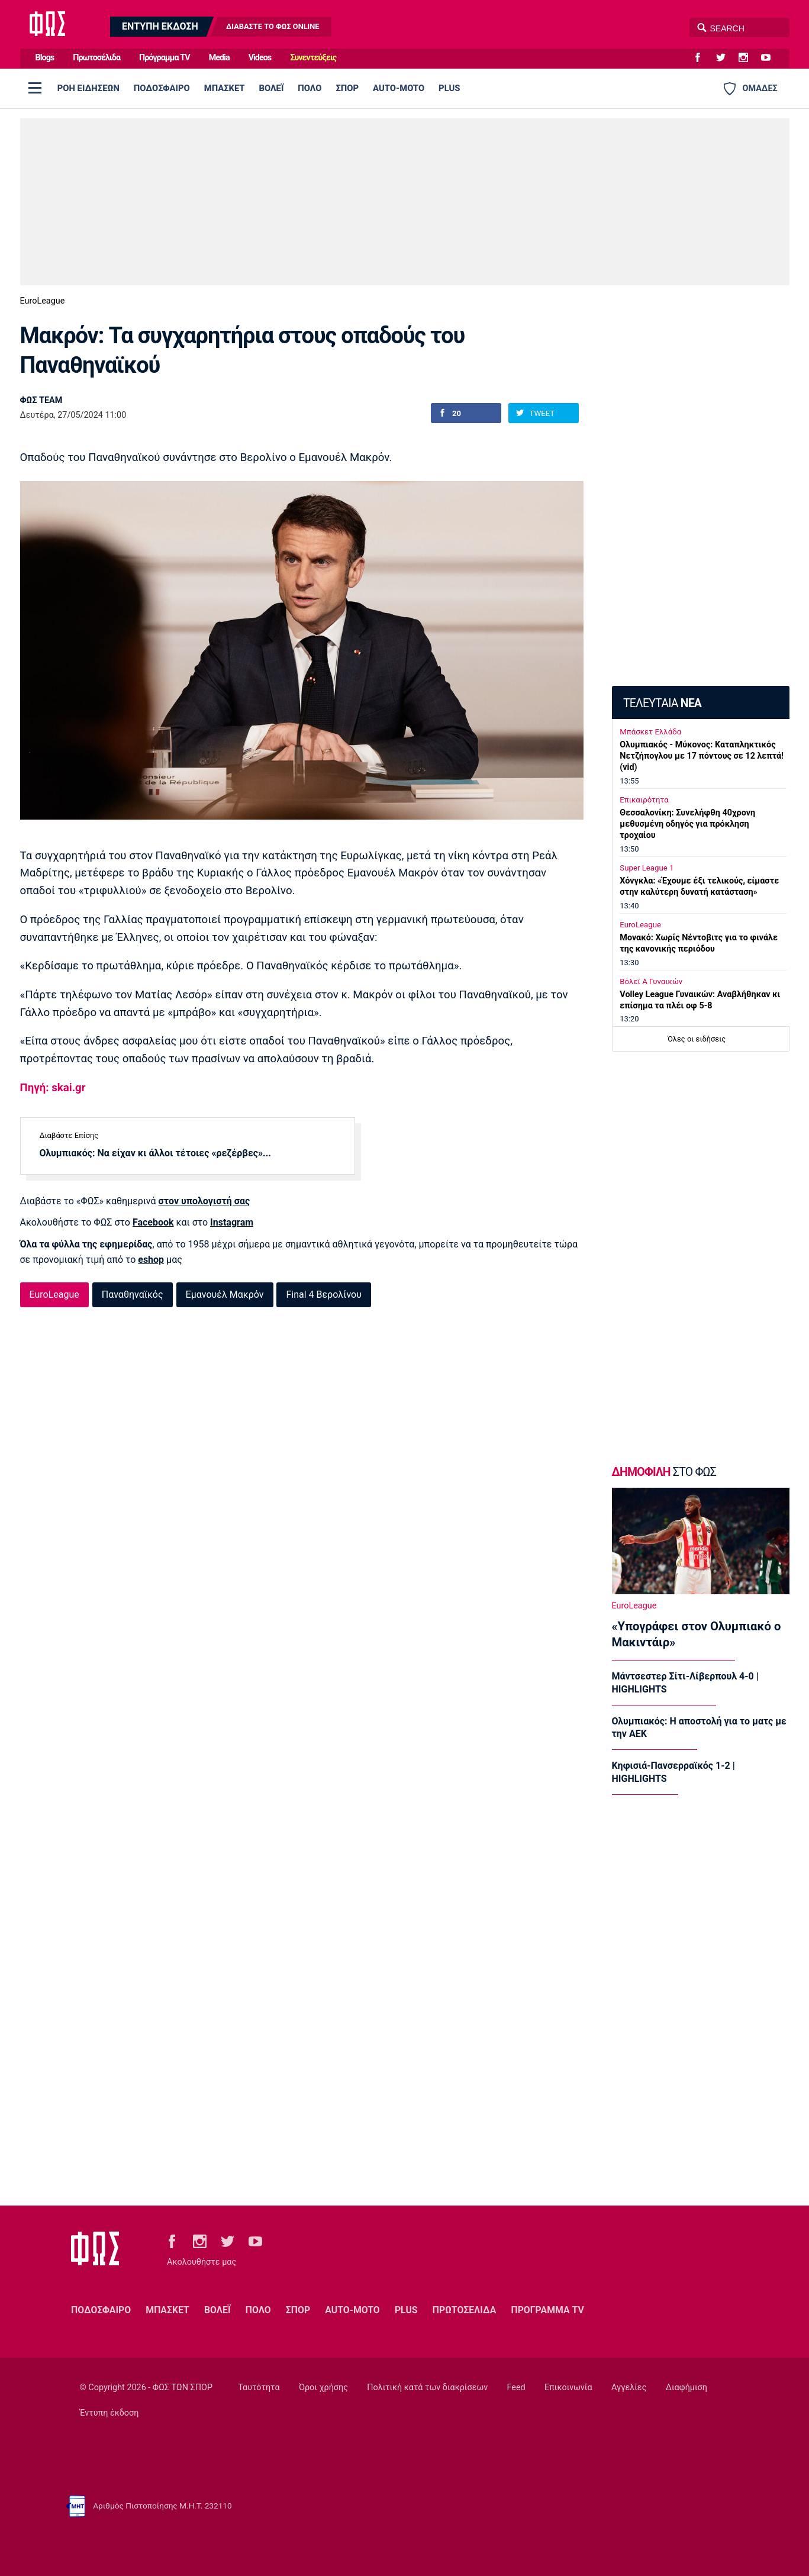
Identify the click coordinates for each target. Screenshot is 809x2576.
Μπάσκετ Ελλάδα (650, 731)
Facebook (153, 1222)
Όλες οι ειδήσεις (697, 1038)
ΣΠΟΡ (347, 88)
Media (219, 58)
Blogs (45, 58)
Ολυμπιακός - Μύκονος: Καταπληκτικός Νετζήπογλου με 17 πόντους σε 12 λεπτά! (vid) (702, 756)
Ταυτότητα (258, 2387)
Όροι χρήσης (323, 2387)
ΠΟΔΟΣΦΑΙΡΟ (162, 88)
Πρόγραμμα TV (164, 58)
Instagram (231, 1222)
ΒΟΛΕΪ (271, 88)
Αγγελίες (628, 2387)
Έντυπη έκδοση (108, 2413)
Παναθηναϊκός (132, 1294)
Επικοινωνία (568, 2387)
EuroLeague (42, 301)
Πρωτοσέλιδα (96, 58)
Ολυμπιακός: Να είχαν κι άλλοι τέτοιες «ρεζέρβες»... (155, 1153)
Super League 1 (646, 867)
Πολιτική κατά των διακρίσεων (427, 2387)
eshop (151, 1259)
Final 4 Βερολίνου (323, 1294)
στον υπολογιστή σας (204, 1201)
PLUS (449, 88)
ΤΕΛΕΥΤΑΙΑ (662, 703)
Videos (260, 58)
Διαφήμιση (686, 2387)
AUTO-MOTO (398, 88)
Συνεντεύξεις (313, 58)
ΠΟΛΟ (309, 88)
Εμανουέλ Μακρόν (225, 1294)
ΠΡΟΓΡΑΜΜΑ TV (547, 2310)
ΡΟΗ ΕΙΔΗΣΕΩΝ (88, 88)
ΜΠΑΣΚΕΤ (224, 88)
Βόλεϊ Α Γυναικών (651, 981)
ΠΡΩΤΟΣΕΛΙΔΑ (465, 2310)
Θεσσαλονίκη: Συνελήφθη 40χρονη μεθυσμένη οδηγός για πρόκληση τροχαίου (687, 824)
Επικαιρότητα (644, 799)
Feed (516, 2387)
